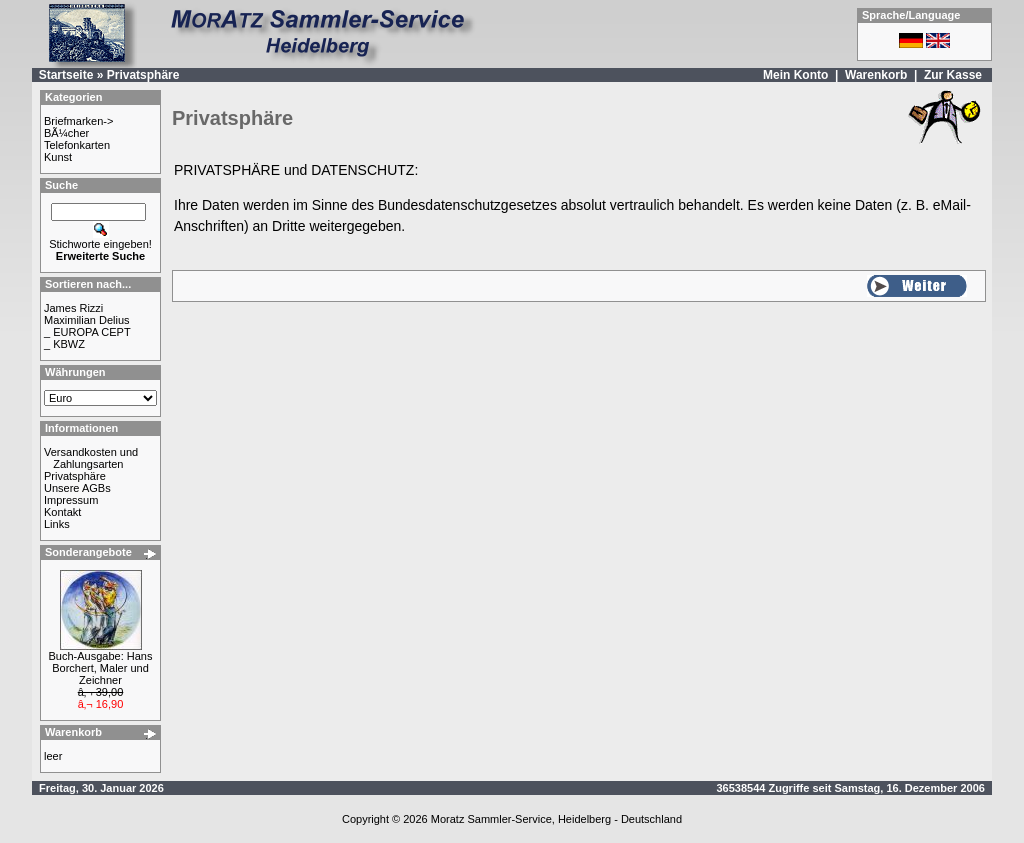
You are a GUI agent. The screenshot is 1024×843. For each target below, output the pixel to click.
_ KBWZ (64, 344)
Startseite (66, 75)
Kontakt (62, 512)
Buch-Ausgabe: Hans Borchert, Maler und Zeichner (101, 668)
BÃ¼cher (66, 133)
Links (57, 524)
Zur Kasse (953, 75)
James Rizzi (73, 308)
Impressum (71, 500)
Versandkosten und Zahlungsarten (91, 458)
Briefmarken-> (78, 121)
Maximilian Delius (87, 320)
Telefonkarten (77, 145)
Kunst (58, 157)
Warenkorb (876, 75)
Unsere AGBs (77, 488)
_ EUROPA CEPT (87, 332)
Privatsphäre (143, 75)
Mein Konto (795, 75)
